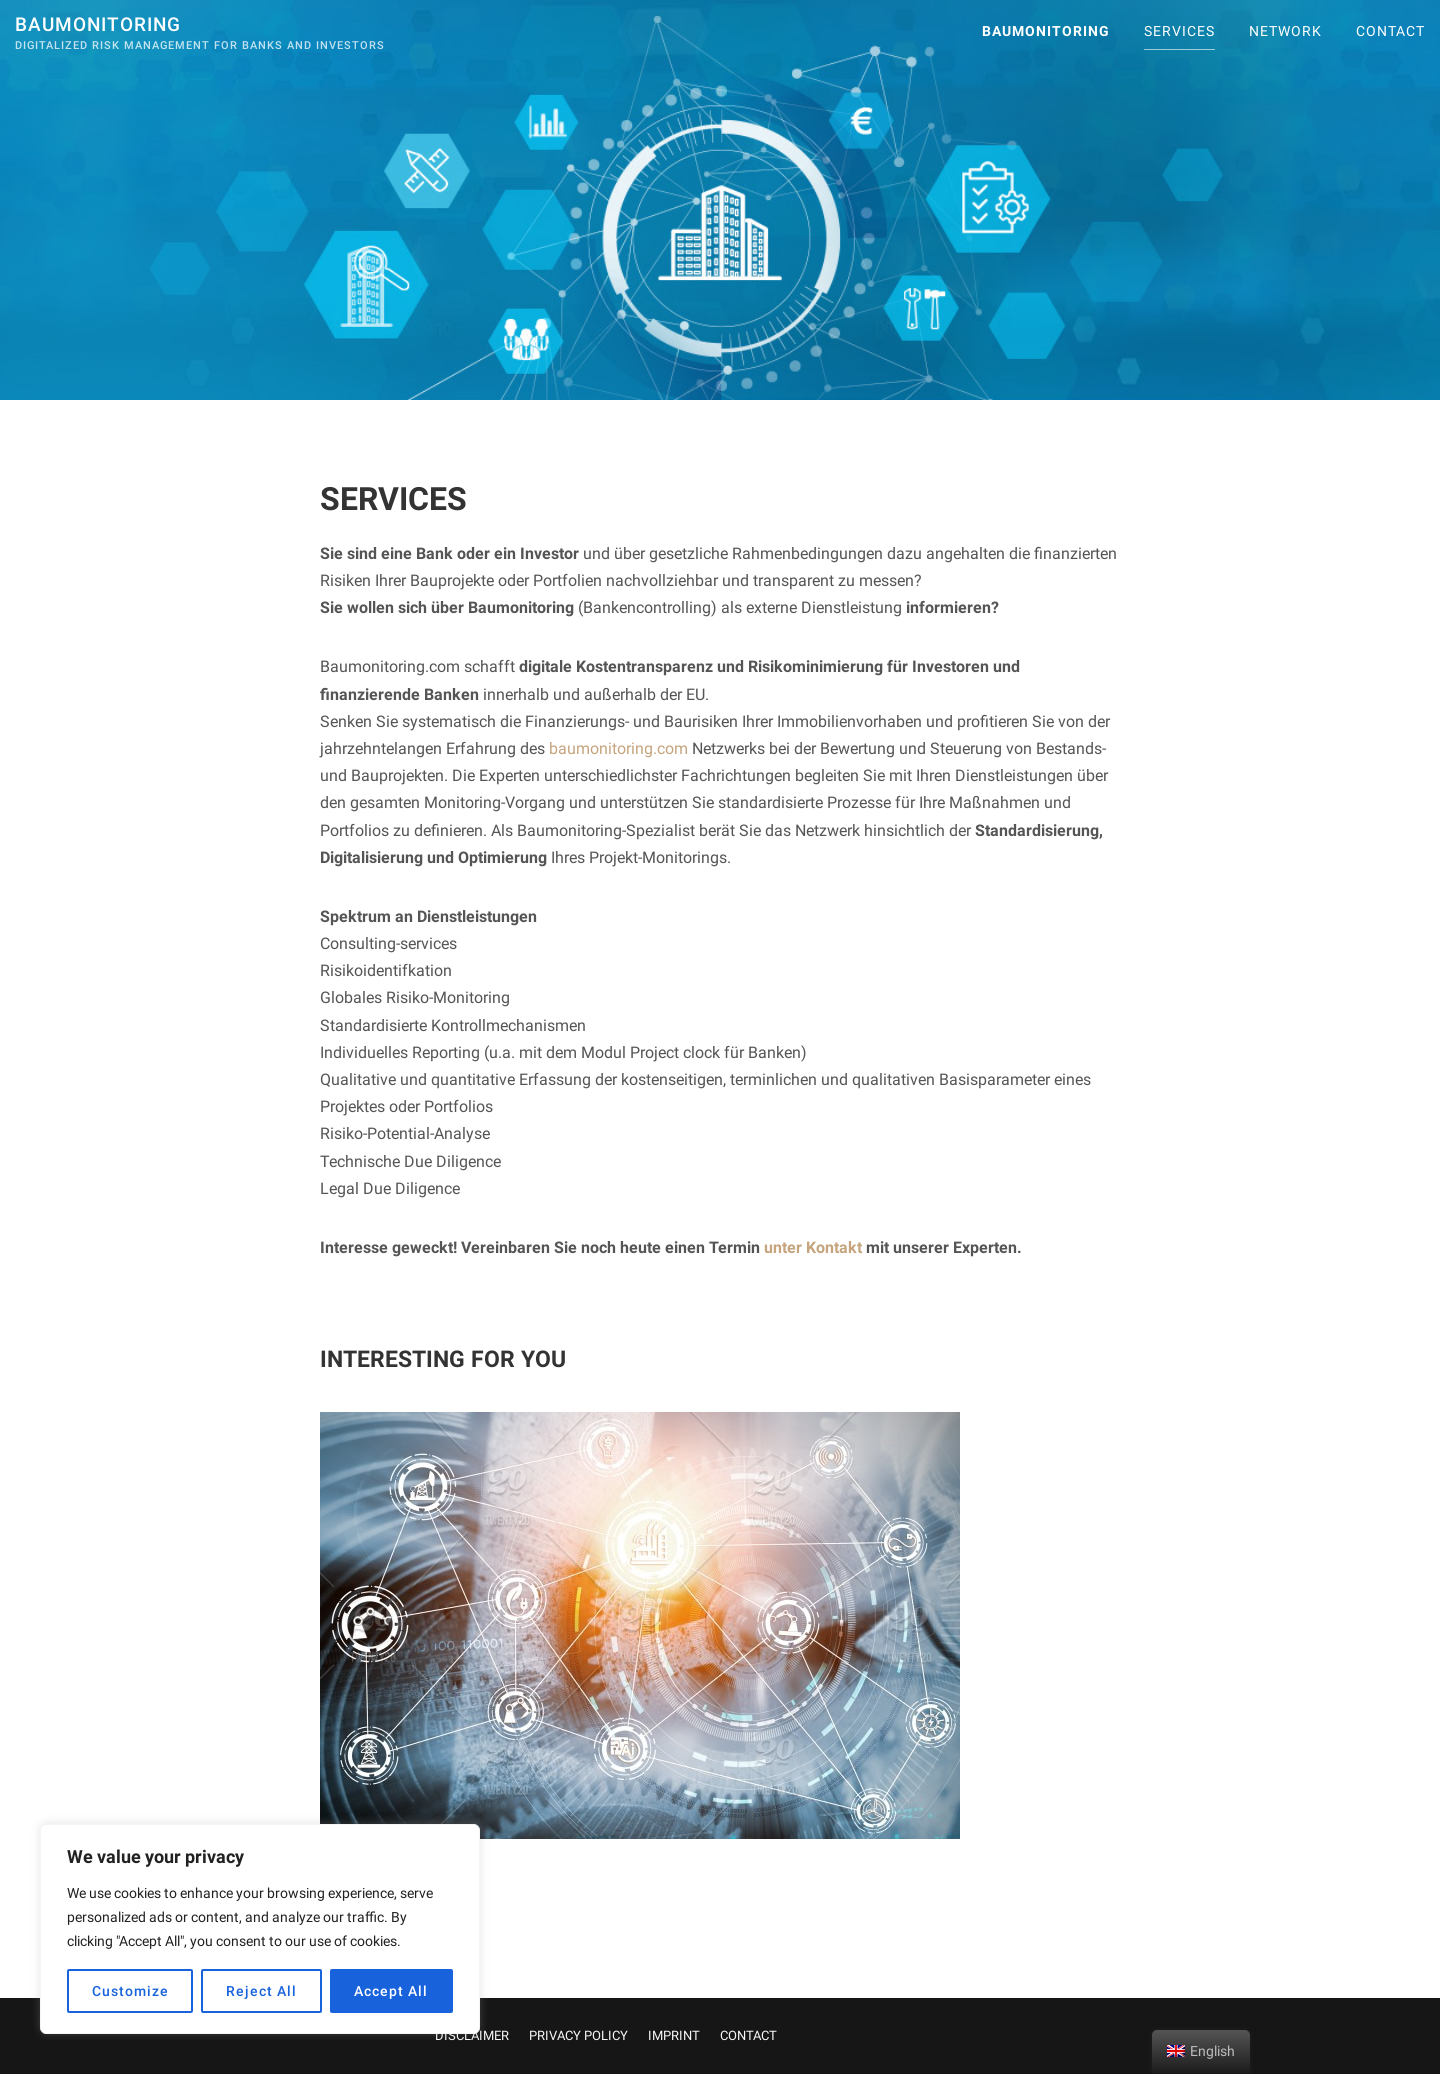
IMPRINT (674, 2035)
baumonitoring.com (618, 748)
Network (1285, 31)
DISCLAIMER (472, 2035)
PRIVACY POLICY (578, 2035)
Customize (130, 1991)
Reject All (261, 1991)
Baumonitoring (98, 24)
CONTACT (1390, 31)
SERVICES (1179, 31)
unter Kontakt (813, 1247)
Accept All (391, 1991)
